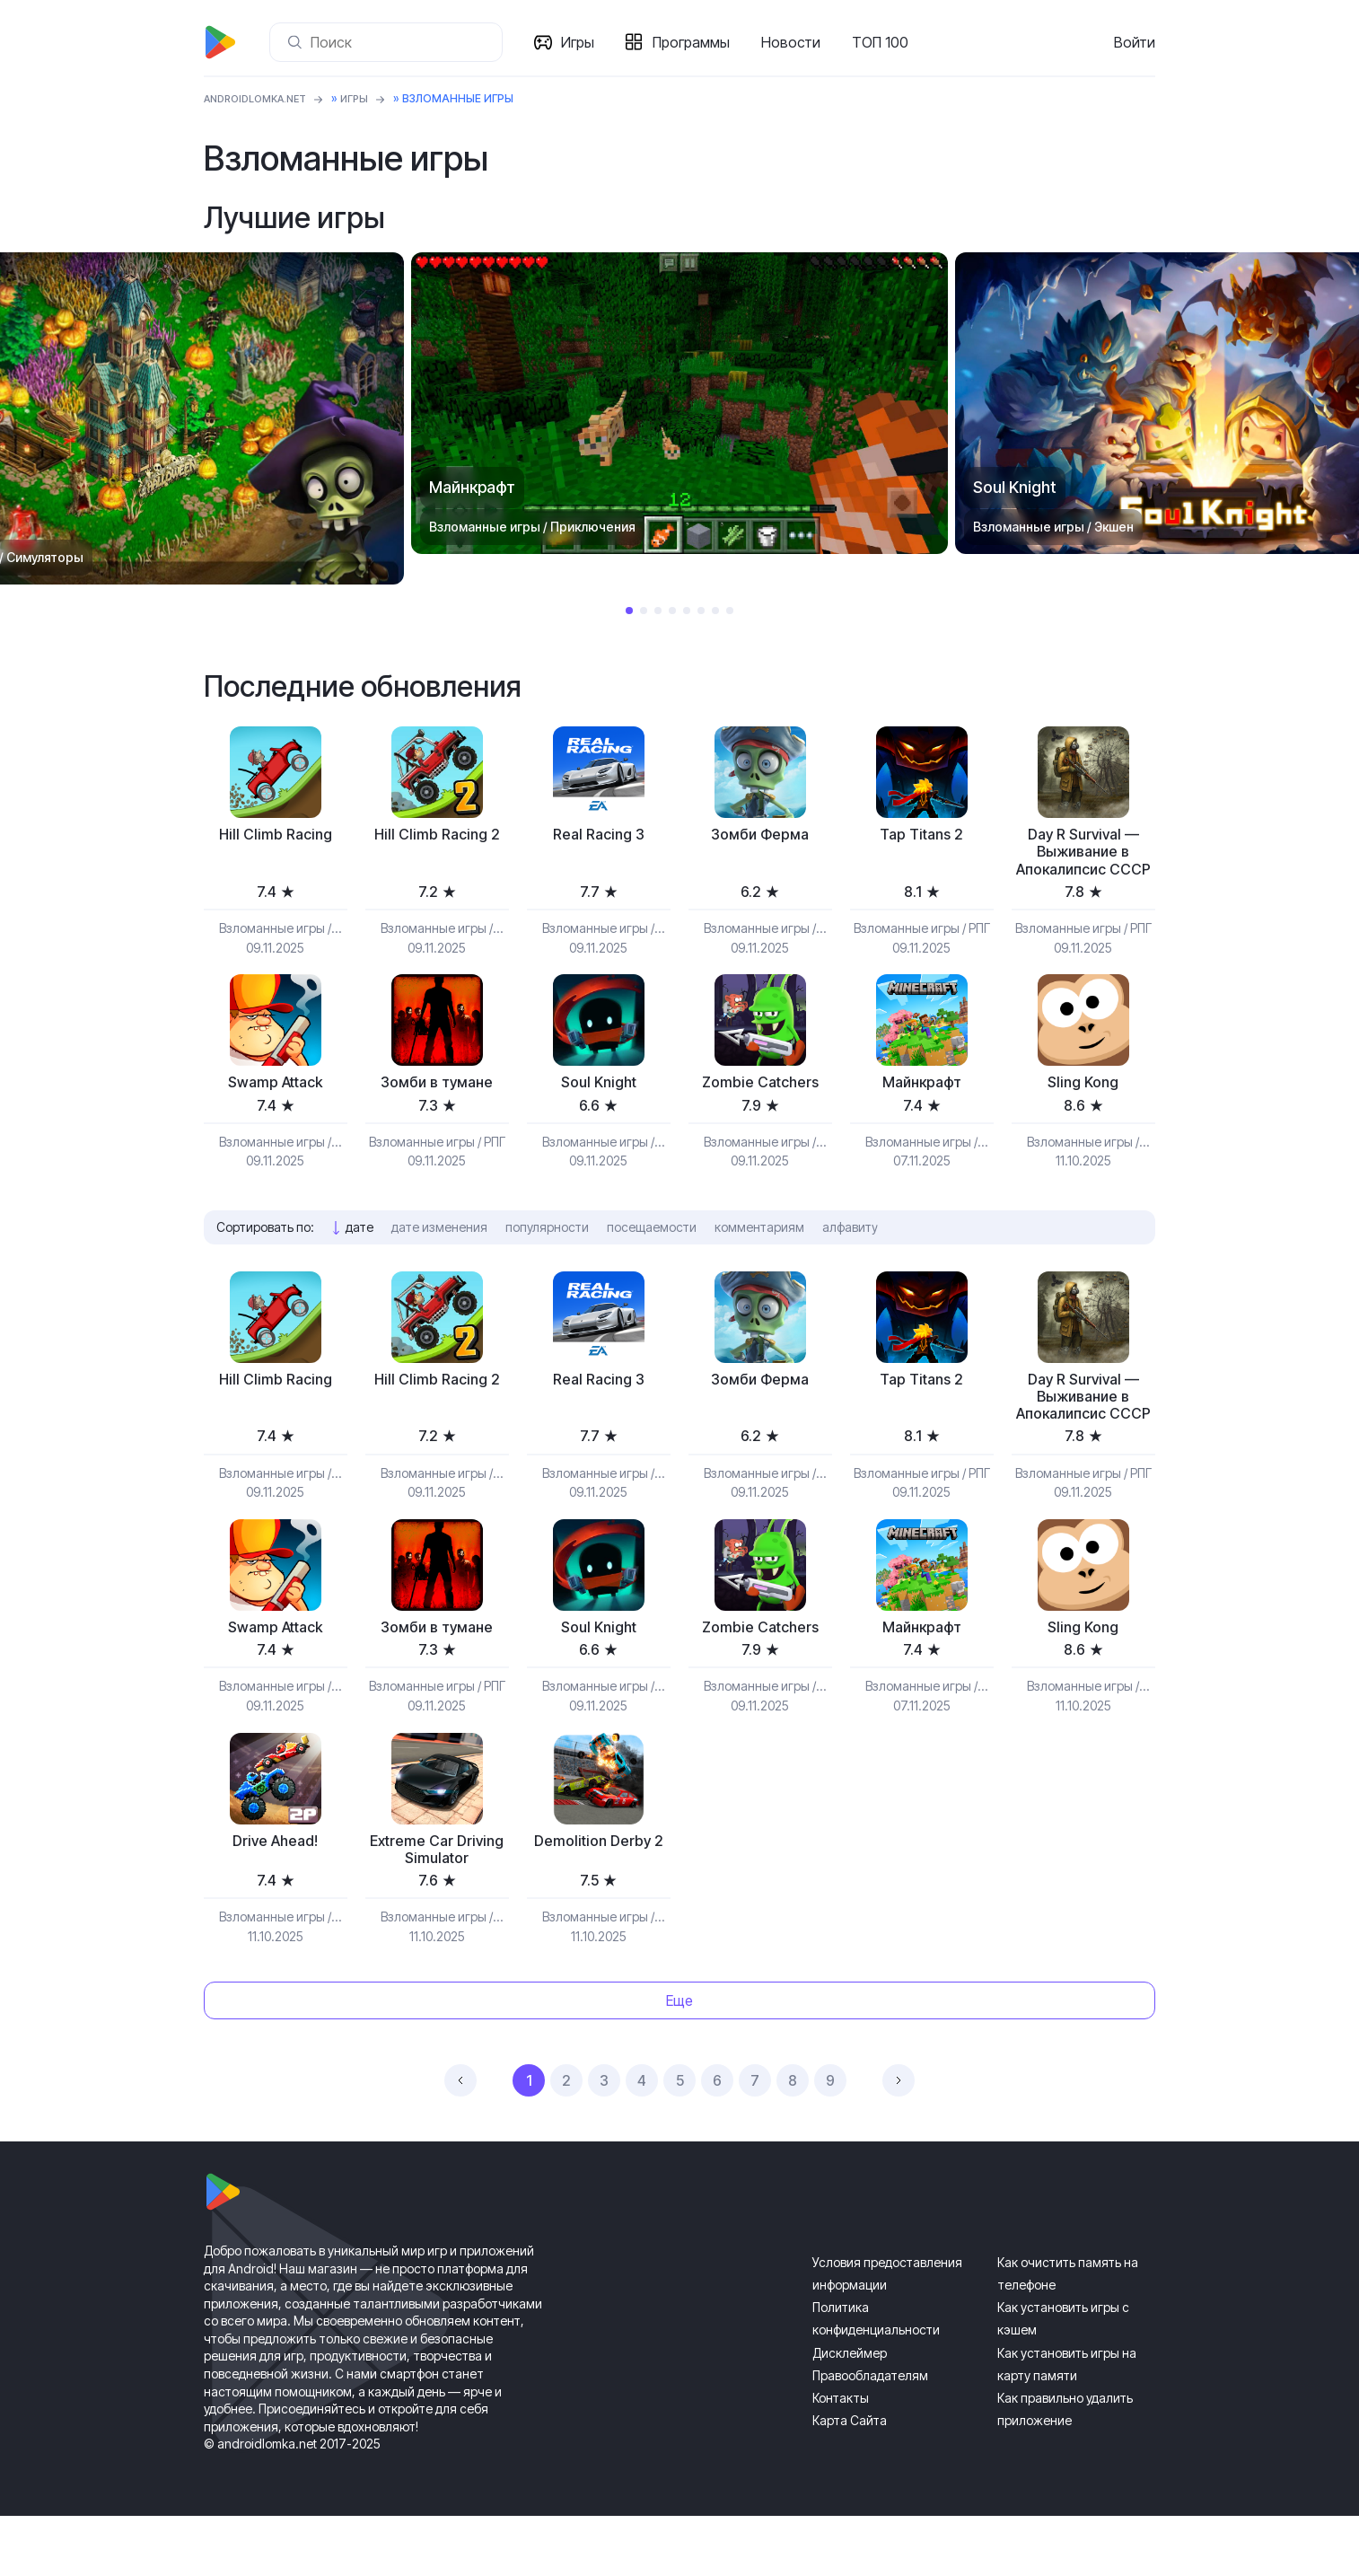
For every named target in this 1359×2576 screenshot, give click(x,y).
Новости (794, 42)
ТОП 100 (883, 42)
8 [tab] (729, 610)
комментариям (759, 1254)
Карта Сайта (849, 2480)
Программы (694, 42)
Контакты (840, 2458)
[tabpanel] (679, 403)
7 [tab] (715, 610)
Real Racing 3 (598, 835)
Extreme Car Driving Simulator (437, 1907)
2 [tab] (643, 610)
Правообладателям (870, 2435)
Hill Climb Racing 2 (437, 835)
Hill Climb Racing (275, 835)
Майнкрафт (922, 1109)
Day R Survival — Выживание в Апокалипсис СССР (1083, 864)
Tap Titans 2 (921, 835)
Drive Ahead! (275, 1897)
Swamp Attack (275, 1109)
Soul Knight (598, 1109)
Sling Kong (1083, 1109)
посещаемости (652, 1254)
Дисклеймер (849, 2413)
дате (359, 1254)
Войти (1134, 42)
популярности (547, 1254)
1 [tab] (629, 610)
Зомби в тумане (437, 1109)
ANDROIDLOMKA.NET (262, 98)
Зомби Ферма (759, 835)
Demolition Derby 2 (599, 1897)
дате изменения (439, 1254)
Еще (679, 2061)
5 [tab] (686, 610)
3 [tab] (658, 610)
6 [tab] (701, 610)
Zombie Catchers (760, 1109)
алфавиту (850, 1254)
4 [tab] (672, 610)
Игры (581, 42)
